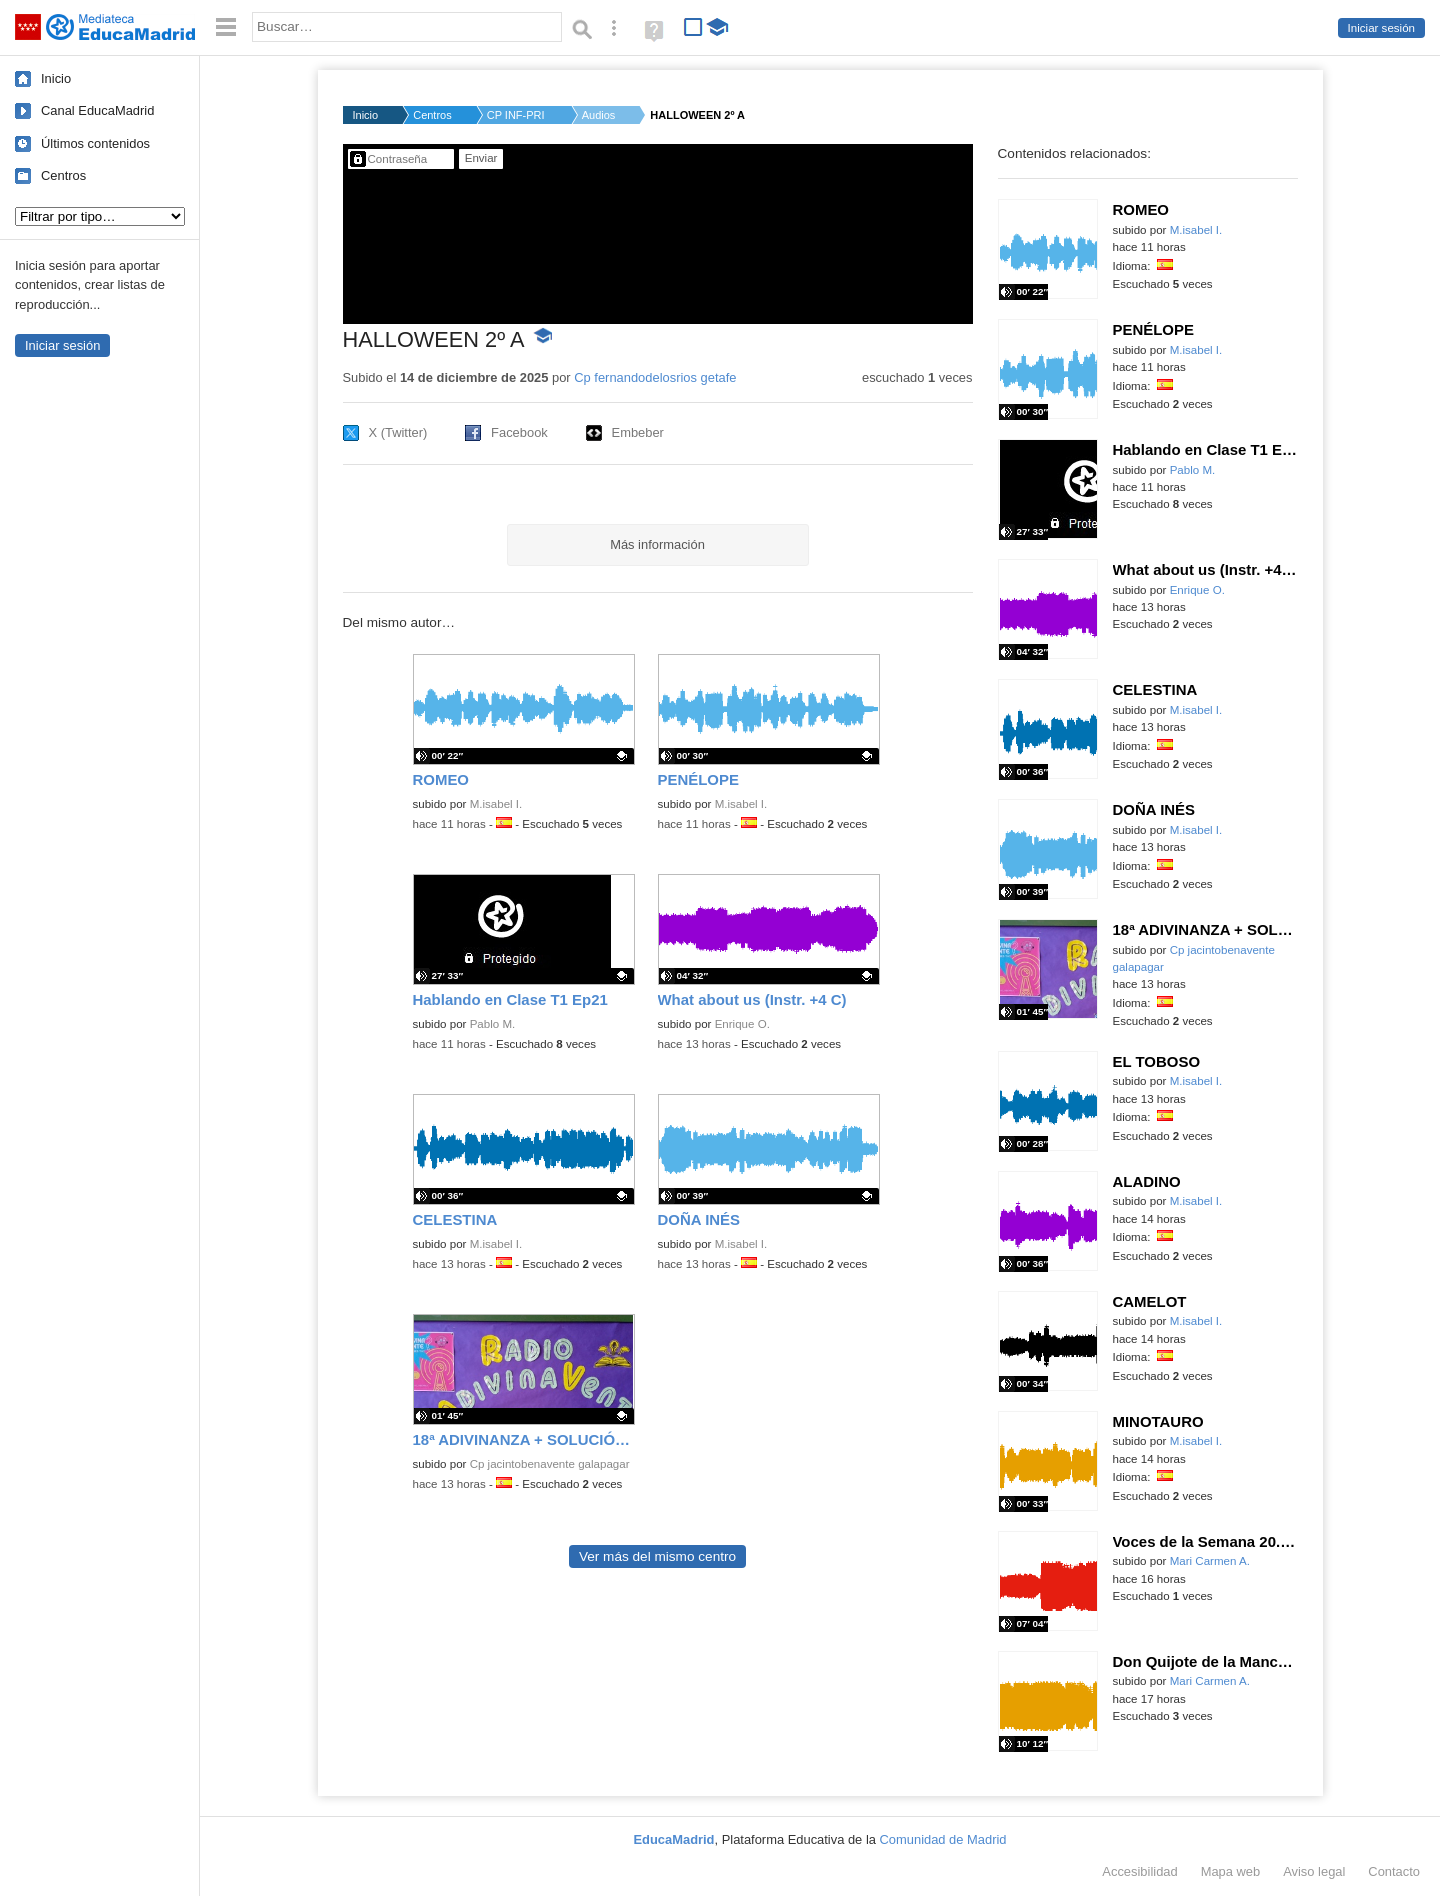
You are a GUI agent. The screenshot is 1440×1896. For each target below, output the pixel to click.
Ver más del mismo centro (657, 1556)
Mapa (1231, 1871)
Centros (63, 175)
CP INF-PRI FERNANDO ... (517, 115)
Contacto (1394, 1871)
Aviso (1314, 1871)
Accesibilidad (1139, 1871)
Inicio (56, 78)
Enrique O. (742, 1024)
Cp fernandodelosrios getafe (655, 377)
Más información (657, 544)
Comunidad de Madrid (943, 1839)
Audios (599, 115)
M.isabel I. (496, 804)
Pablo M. (493, 1024)
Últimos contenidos (95, 143)
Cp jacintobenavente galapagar (550, 1464)
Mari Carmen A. (1210, 1561)
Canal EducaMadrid (97, 110)
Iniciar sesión (1381, 28)
